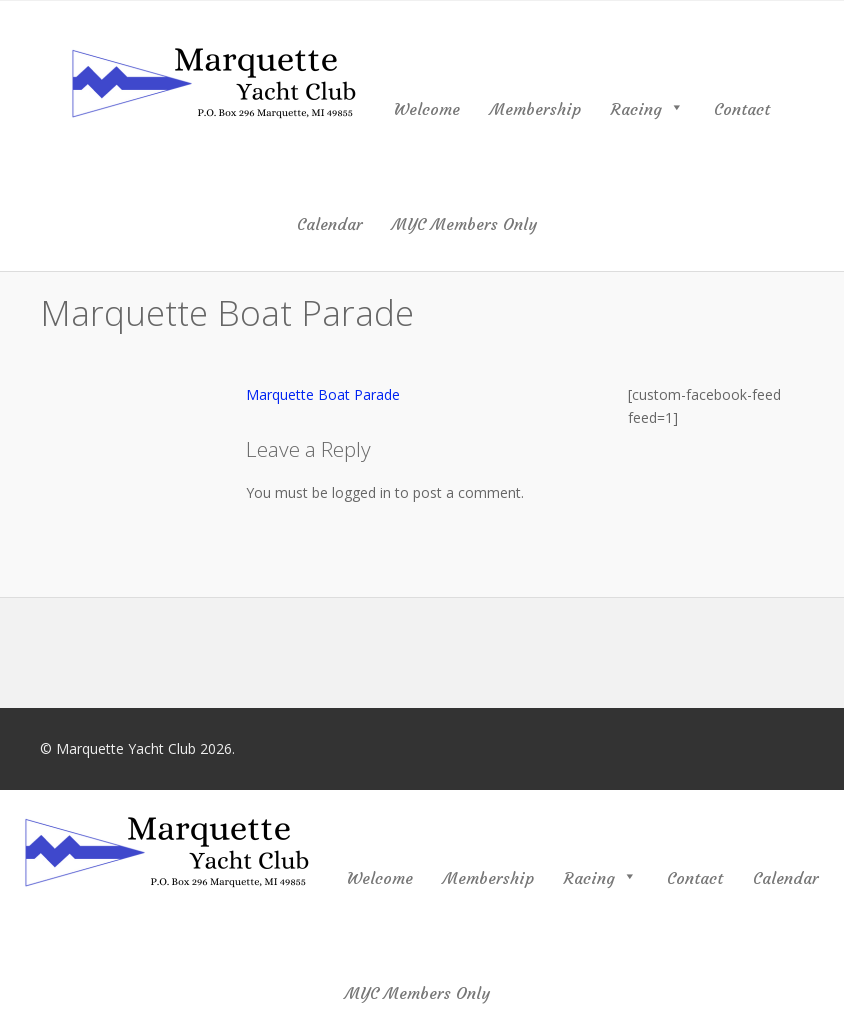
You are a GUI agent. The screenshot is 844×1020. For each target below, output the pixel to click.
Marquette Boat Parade (323, 394)
